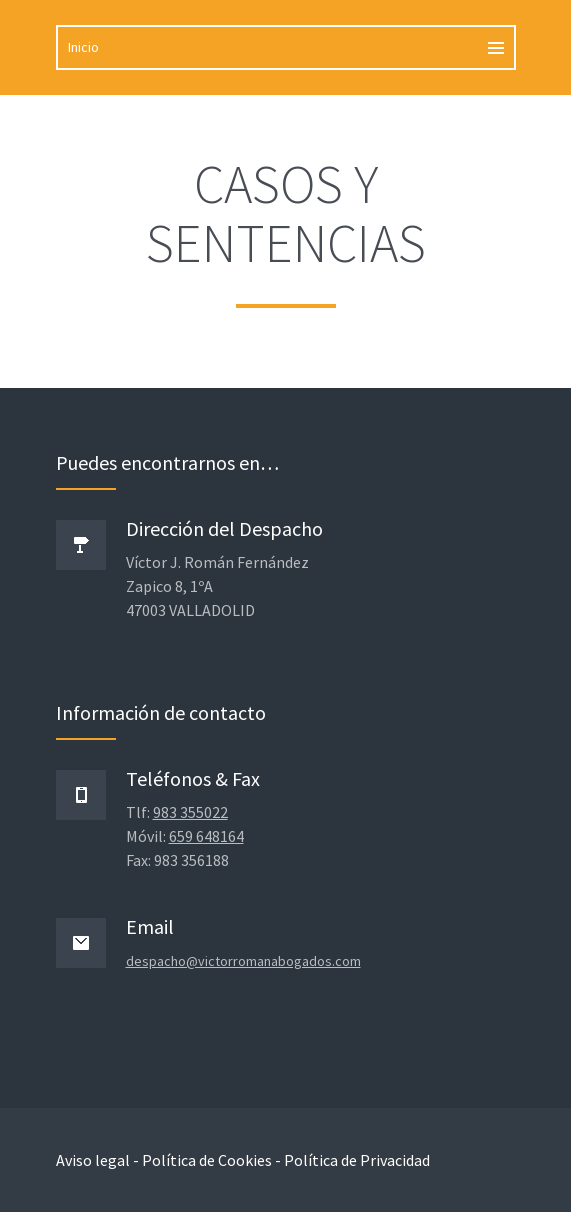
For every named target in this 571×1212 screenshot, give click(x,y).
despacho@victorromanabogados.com (243, 961)
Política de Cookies (207, 1160)
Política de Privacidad (357, 1160)
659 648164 (206, 836)
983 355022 (190, 812)
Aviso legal (93, 1160)
